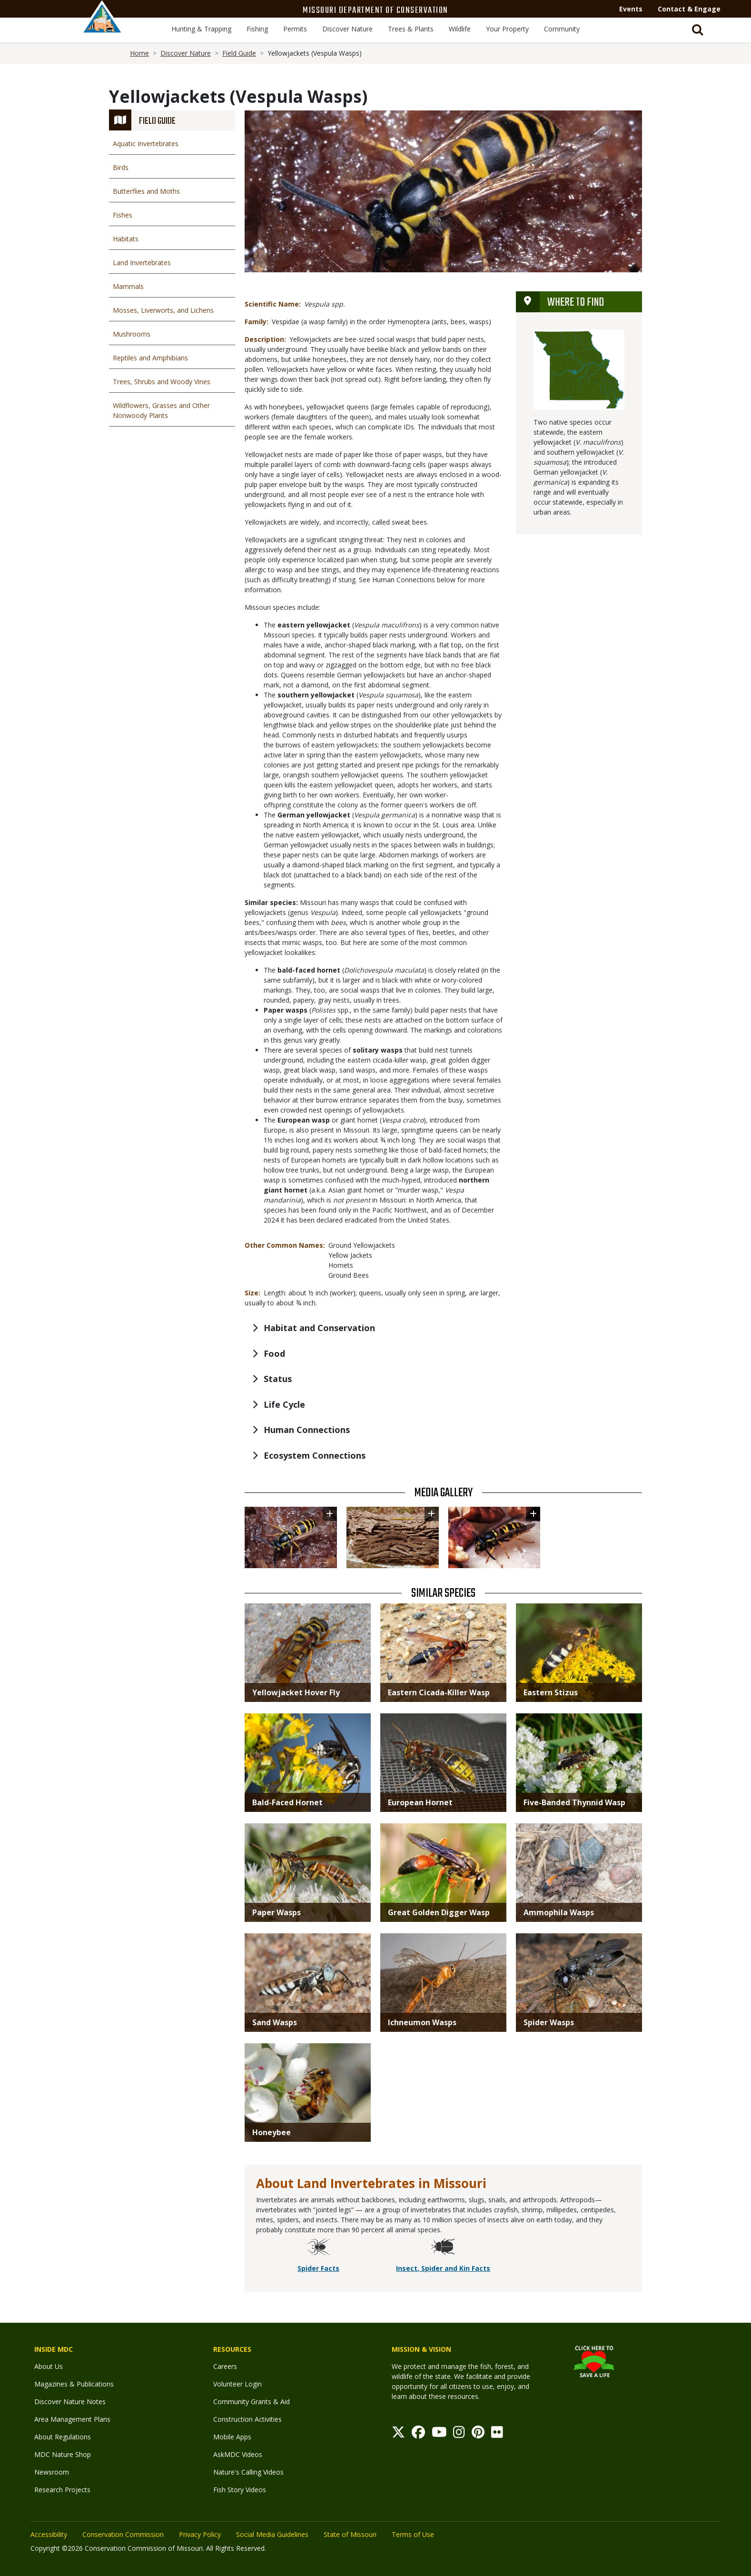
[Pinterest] (478, 2434)
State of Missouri (350, 2534)
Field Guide (239, 53)
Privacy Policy (200, 2534)
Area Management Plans (72, 2419)
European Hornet (420, 1802)
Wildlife (460, 28)
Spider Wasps (549, 2022)
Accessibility (48, 2534)
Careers (225, 2366)
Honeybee (271, 2132)
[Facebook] (418, 2434)
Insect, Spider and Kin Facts (443, 2268)
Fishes (122, 214)
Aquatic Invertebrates (145, 143)
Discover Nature (347, 28)
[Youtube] (439, 2434)
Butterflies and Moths (146, 191)
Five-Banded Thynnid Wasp (574, 1802)
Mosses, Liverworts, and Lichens (163, 310)
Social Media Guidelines (272, 2534)
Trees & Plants (411, 28)
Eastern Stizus (551, 1692)
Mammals (128, 286)
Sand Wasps (274, 2022)
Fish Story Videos (239, 2489)
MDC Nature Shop (62, 2454)
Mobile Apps (232, 2436)
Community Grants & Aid (251, 2401)
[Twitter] (398, 2434)
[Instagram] (459, 2434)
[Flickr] (497, 2434)
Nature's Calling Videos (248, 2472)
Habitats (125, 238)
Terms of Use (413, 2534)
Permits (295, 28)
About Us (48, 2366)
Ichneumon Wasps (422, 2022)
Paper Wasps (276, 1912)
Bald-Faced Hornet (287, 1802)
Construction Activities (247, 2419)
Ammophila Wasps (559, 1912)
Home (139, 53)
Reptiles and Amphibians (150, 357)
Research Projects (62, 2489)
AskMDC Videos (237, 2454)
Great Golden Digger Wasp (439, 1912)
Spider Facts (318, 2268)
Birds (120, 167)
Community (562, 28)
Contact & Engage (689, 8)
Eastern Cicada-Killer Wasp (439, 1692)
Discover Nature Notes (70, 2401)
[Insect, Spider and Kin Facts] (443, 2248)
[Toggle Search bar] (697, 30)
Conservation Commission (123, 2534)
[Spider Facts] (318, 2248)
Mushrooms (131, 333)
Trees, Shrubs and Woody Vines (161, 381)
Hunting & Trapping (201, 28)
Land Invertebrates (142, 262)
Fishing (257, 28)
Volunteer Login (237, 2383)
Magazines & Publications (74, 2383)
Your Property (507, 28)
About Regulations (62, 2436)
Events (630, 8)
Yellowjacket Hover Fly (296, 1692)
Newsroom (51, 2472)
